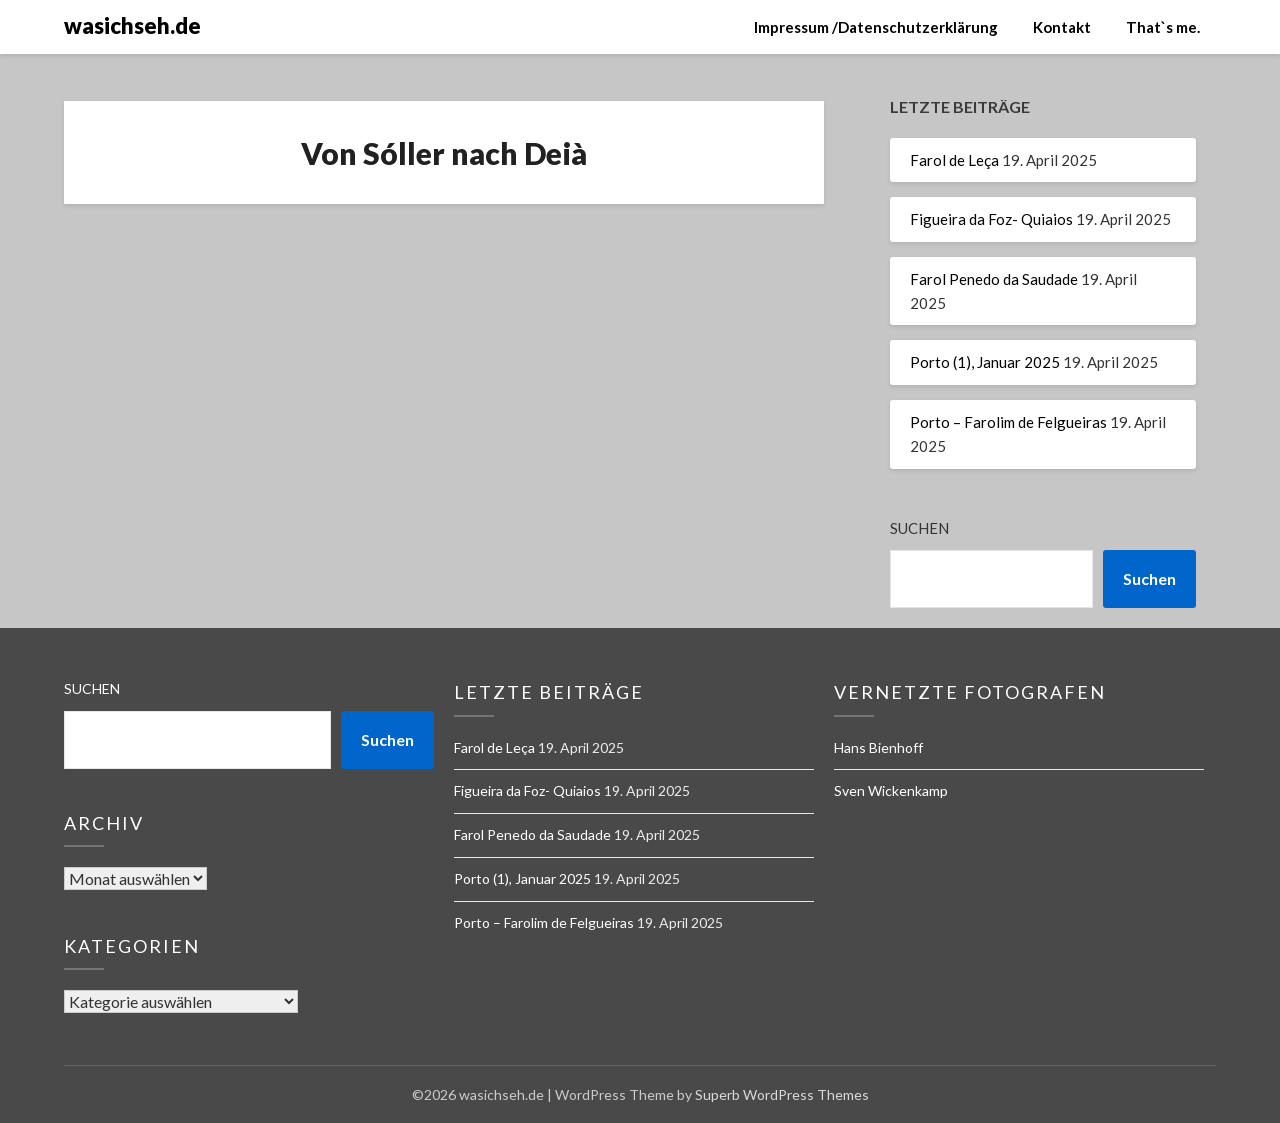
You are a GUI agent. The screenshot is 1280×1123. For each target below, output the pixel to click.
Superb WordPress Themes (782, 1094)
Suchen (919, 528)
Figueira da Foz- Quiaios (991, 219)
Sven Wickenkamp (891, 790)
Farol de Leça (954, 160)
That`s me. (1163, 27)
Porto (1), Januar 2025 (985, 362)
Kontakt (1062, 27)
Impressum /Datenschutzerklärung (876, 27)
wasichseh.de (132, 25)
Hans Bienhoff (878, 747)
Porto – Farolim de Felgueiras (1008, 422)
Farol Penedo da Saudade (994, 279)
